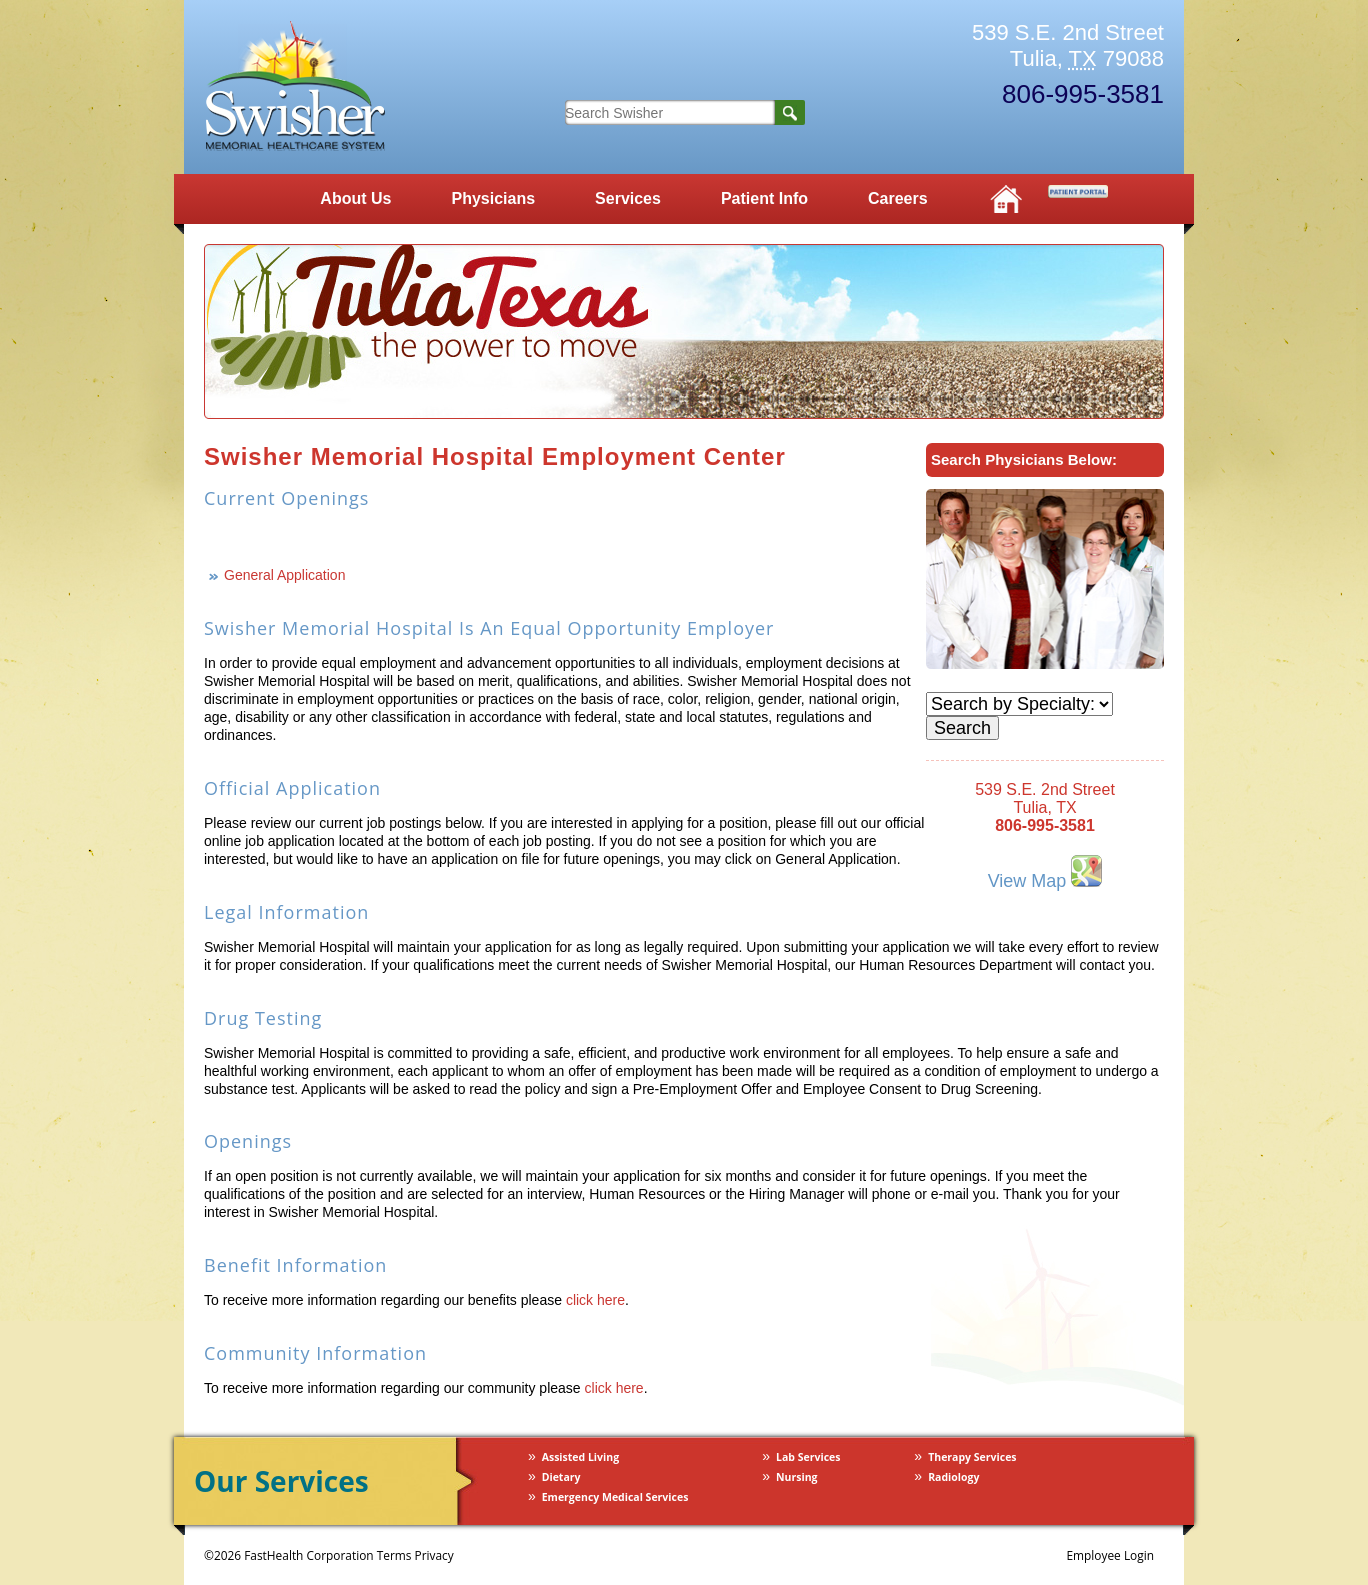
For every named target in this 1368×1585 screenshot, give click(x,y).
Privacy (434, 1555)
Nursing (796, 1477)
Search (790, 112)
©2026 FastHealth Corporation (289, 1555)
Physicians (493, 198)
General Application (284, 575)
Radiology (953, 1477)
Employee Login (1110, 1555)
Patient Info (764, 198)
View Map (1045, 872)
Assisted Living (580, 1457)
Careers (898, 198)
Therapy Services (972, 1457)
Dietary (561, 1477)
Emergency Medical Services (615, 1497)
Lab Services (808, 1457)
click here (595, 1300)
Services (628, 198)
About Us (355, 198)
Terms (394, 1555)
